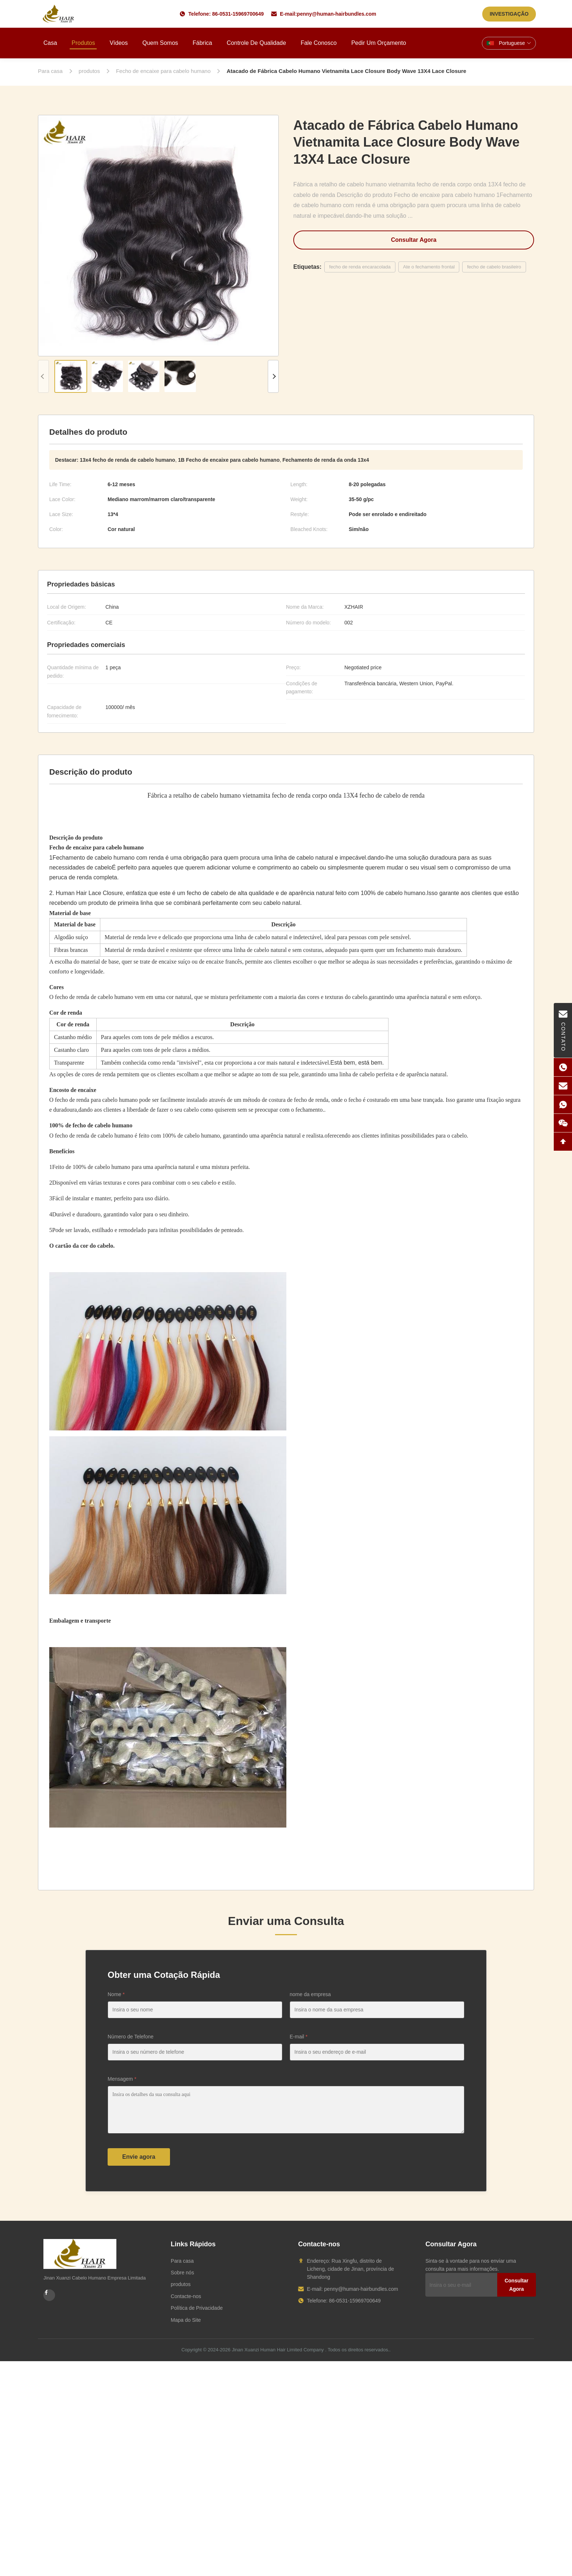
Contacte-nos (186, 2296)
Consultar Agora (414, 240)
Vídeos (118, 43)
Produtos (83, 43)
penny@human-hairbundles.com (336, 14)
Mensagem (122, 2079)
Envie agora (138, 2157)
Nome (116, 1994)
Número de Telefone (131, 2037)
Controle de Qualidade (256, 43)
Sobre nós (182, 2272)
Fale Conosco (319, 43)
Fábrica (202, 43)
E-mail (299, 2037)
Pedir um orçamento (378, 43)
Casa (50, 43)
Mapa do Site (186, 2320)
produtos (180, 2284)
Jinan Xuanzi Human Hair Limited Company (278, 2349)
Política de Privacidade (197, 2308)
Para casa (182, 2261)
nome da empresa (310, 1994)
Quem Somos (160, 43)
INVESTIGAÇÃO (509, 14)
